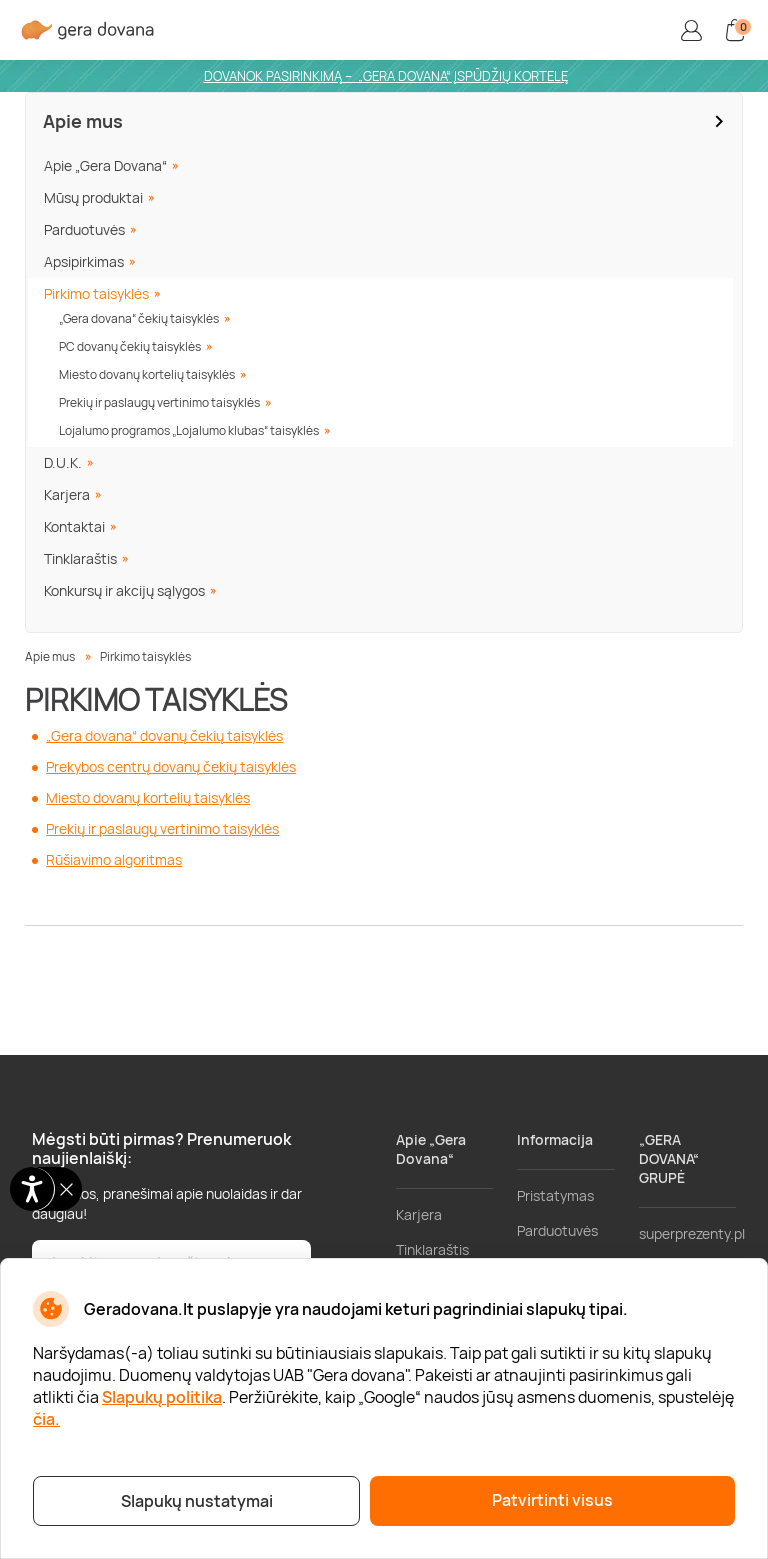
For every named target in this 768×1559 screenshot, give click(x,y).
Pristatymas (555, 1195)
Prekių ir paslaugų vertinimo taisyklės (159, 402)
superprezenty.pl (692, 1233)
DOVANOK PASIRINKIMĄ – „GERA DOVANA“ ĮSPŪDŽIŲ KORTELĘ (386, 76)
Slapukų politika (162, 1397)
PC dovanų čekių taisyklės (130, 346)
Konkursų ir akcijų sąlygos (124, 590)
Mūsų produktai (93, 197)
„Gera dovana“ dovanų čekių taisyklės (164, 735)
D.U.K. (63, 462)
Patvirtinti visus (552, 1500)
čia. (46, 1419)
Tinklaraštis (80, 558)
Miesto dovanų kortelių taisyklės (147, 374)
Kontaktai (74, 526)
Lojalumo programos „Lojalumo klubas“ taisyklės (189, 430)
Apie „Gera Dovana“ (105, 165)
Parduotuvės (84, 229)
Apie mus (83, 121)
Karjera (67, 494)
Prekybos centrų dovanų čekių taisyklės (171, 766)
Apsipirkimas (84, 261)
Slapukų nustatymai (197, 1501)
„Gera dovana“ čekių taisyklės (139, 318)
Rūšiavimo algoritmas (114, 859)
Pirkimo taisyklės (96, 293)
